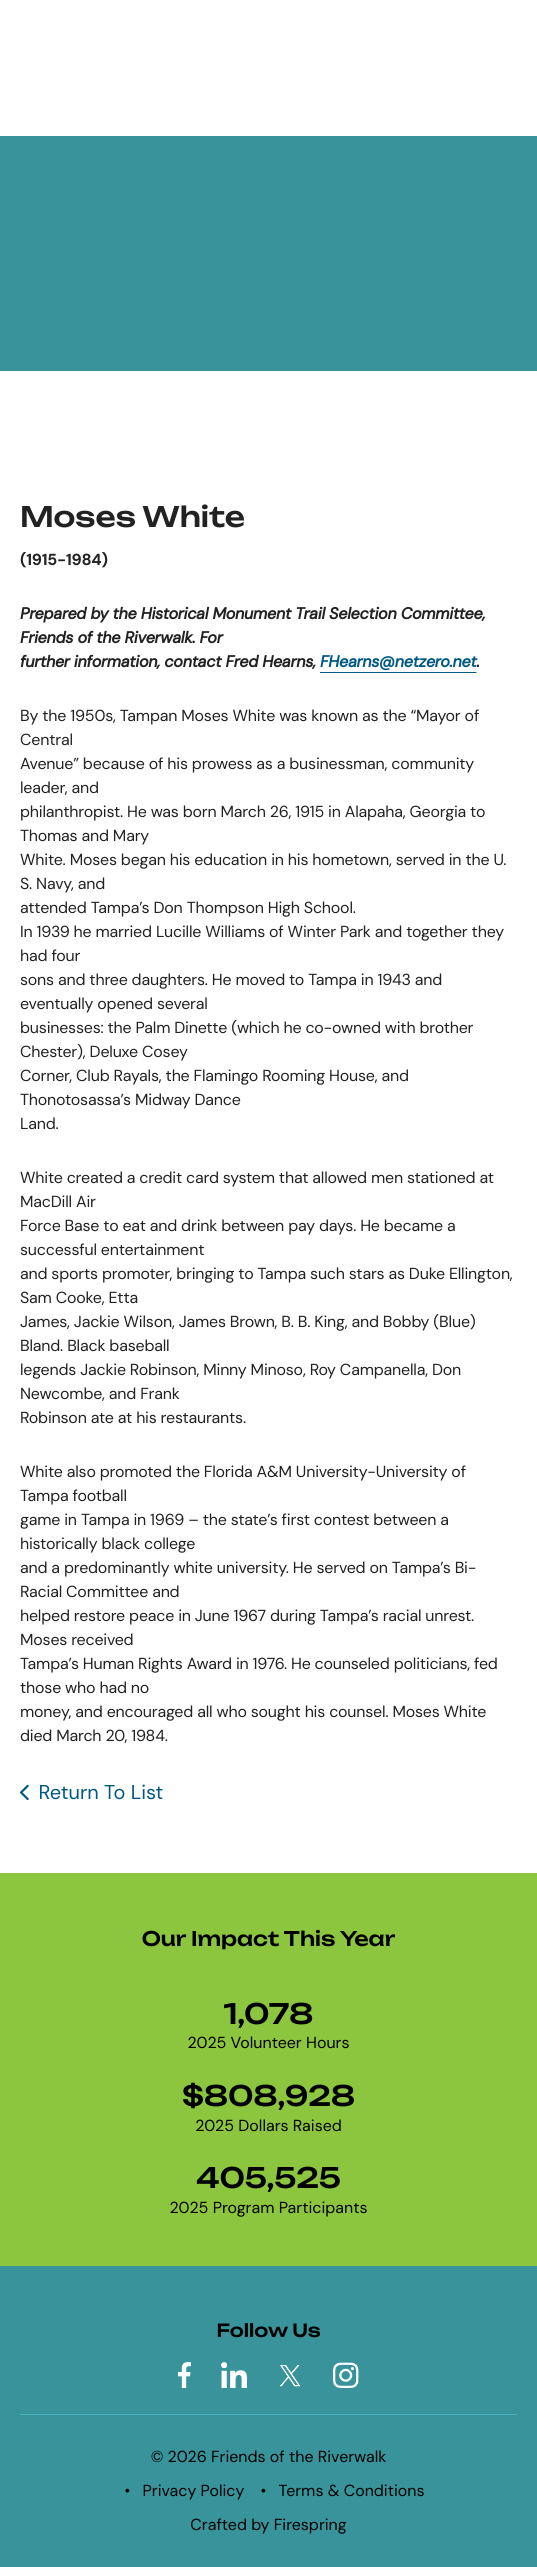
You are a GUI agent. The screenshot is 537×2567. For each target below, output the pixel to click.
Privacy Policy (194, 2490)
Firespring (310, 2524)
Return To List (100, 1793)
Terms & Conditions (352, 2490)
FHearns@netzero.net (398, 661)
